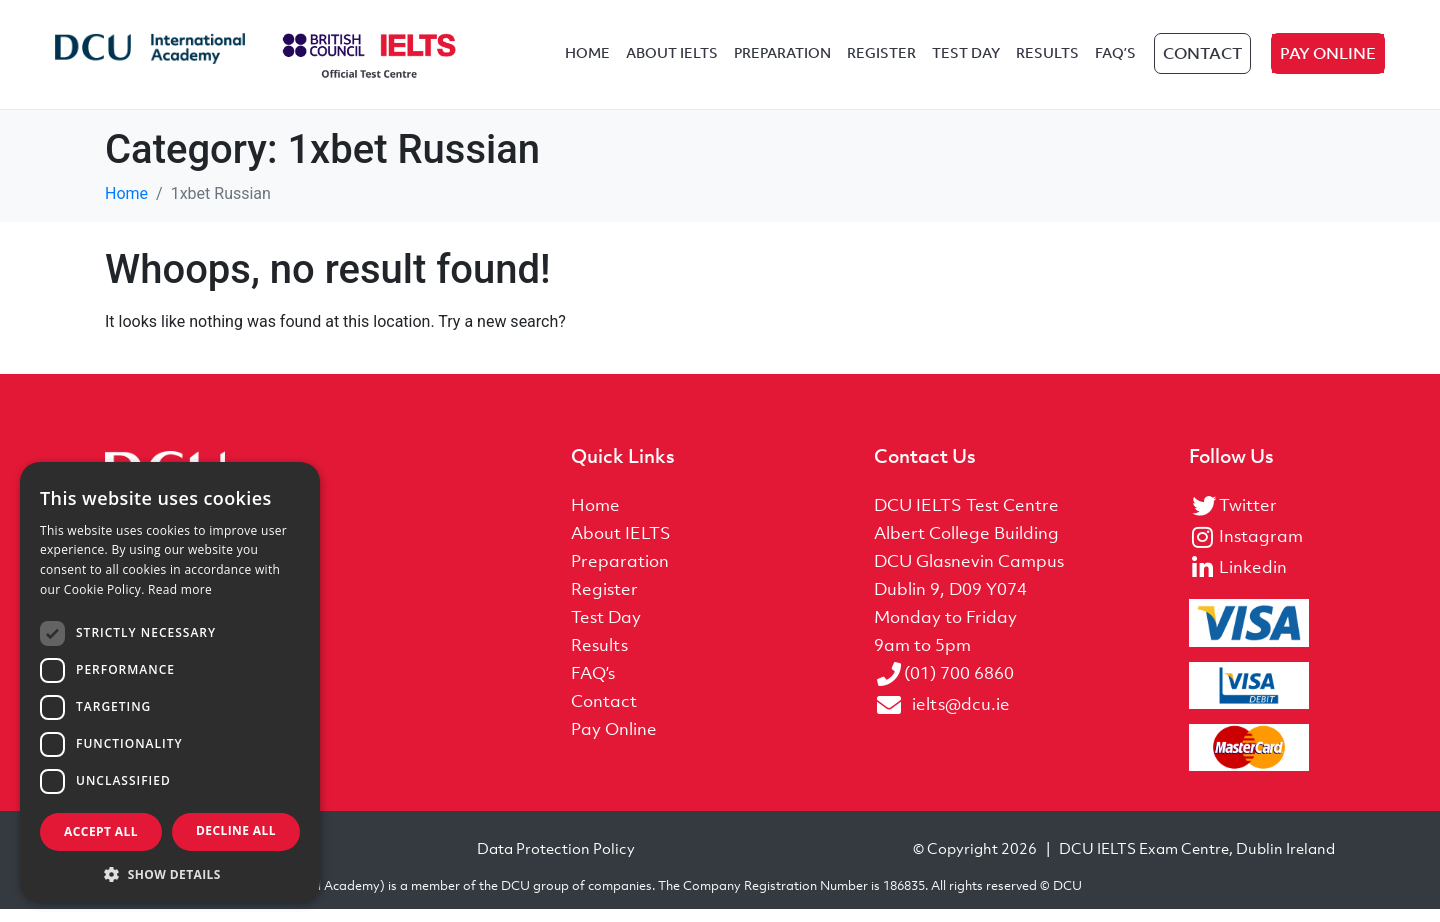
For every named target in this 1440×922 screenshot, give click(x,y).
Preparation (782, 61)
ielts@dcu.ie (961, 718)
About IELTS (672, 61)
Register (881, 61)
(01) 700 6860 (959, 687)
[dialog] (170, 682)
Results (1047, 61)
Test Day (966, 61)
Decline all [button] (236, 830)
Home (587, 61)
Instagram (1261, 550)
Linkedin (1253, 581)
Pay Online (1328, 62)
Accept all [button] (101, 831)
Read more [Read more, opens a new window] (180, 589)
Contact (1202, 62)
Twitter (1248, 519)
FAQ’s (1115, 61)
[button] (170, 873)
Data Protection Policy (556, 861)
